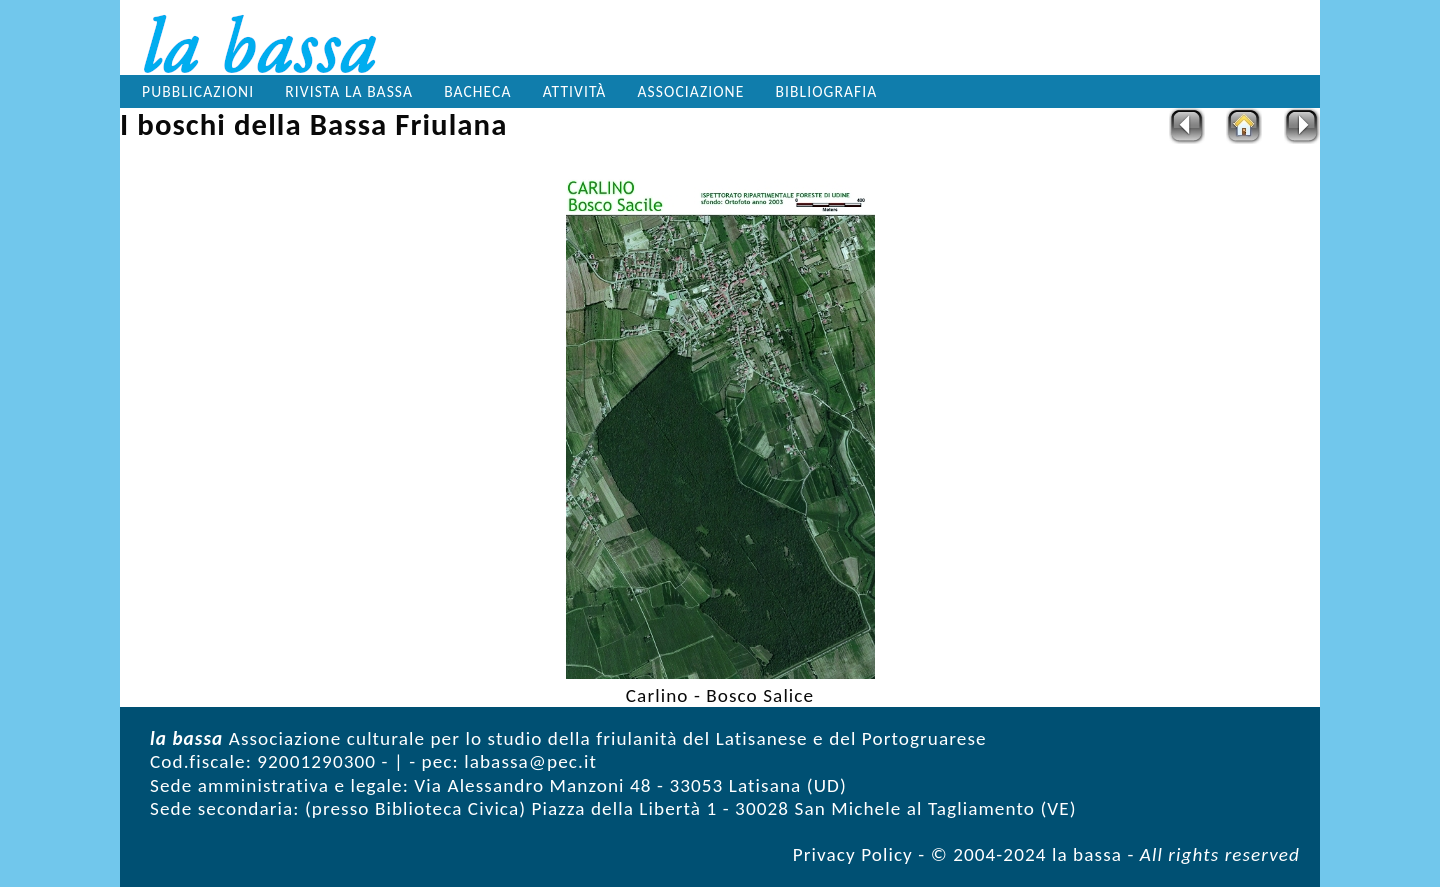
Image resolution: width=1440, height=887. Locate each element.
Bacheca (477, 91)
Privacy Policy (853, 854)
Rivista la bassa (349, 91)
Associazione (691, 91)
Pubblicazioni (198, 91)
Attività (575, 91)
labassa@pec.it (530, 761)
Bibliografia (827, 91)
